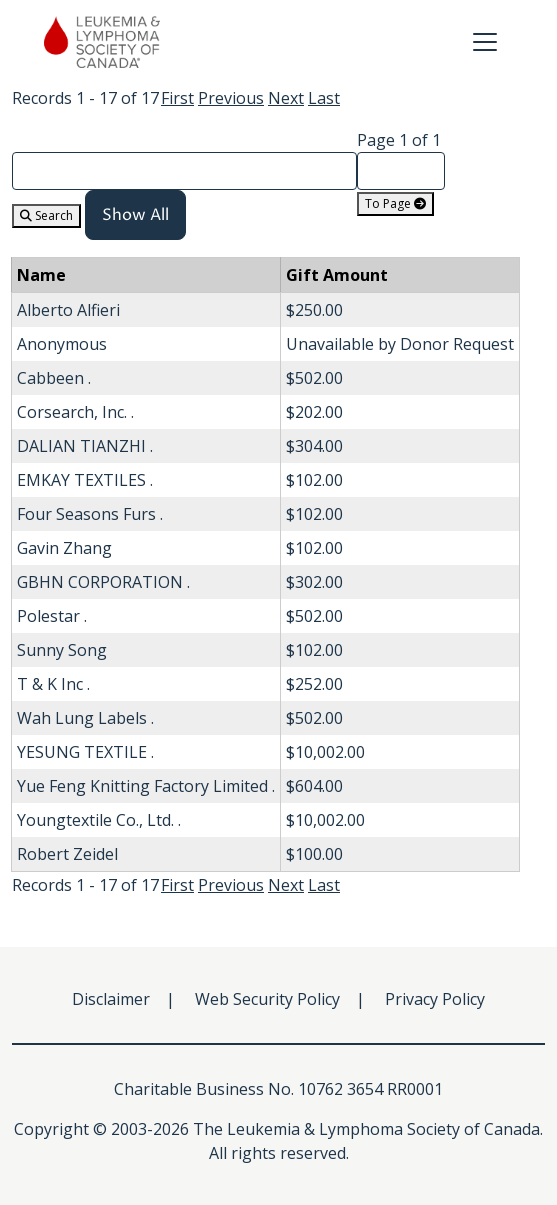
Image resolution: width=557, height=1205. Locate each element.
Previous (231, 98)
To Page (395, 203)
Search (46, 215)
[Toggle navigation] (485, 42)
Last (324, 98)
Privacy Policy (435, 999)
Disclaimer (111, 999)
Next (286, 98)
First (177, 98)
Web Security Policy (267, 999)
